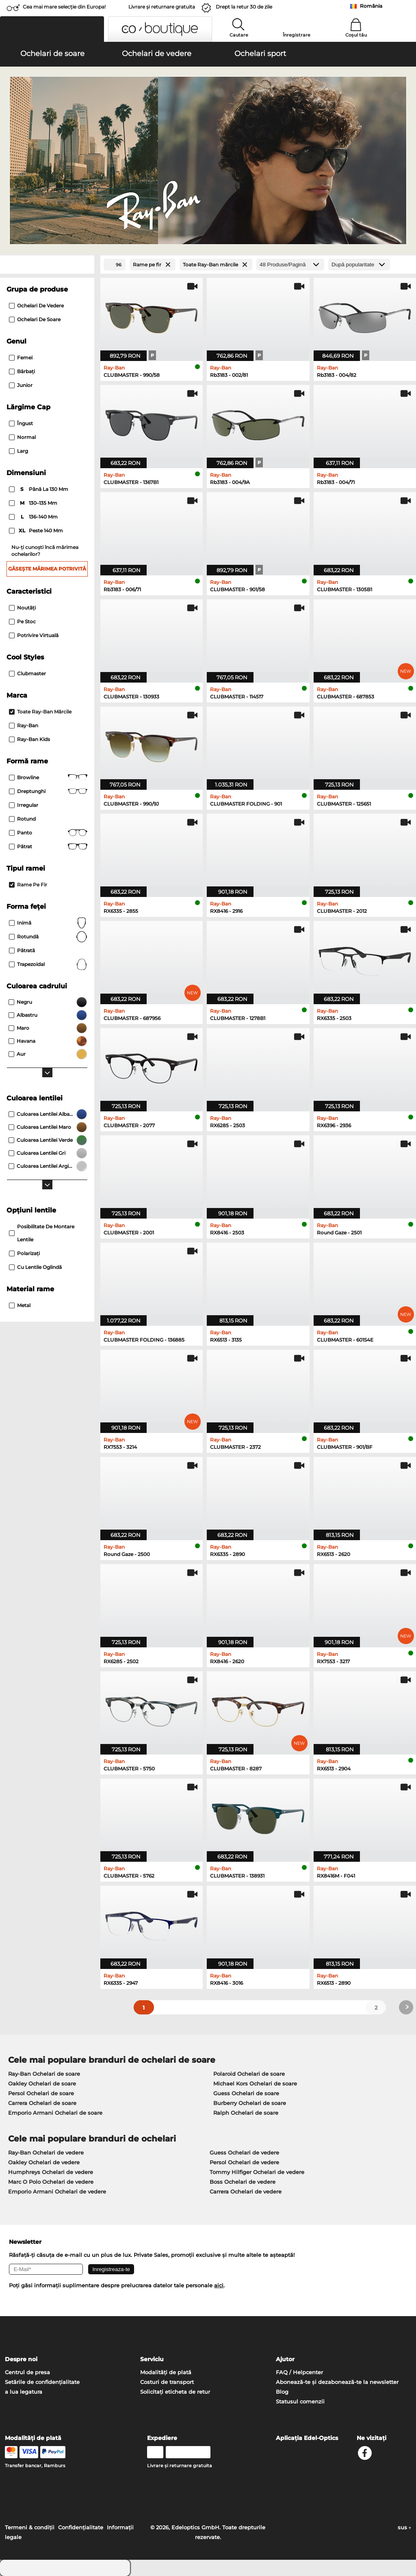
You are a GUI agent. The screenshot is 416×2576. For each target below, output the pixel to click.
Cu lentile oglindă (35, 1267)
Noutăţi (22, 608)
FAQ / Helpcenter (299, 2372)
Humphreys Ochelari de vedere (50, 2172)
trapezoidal (48, 964)
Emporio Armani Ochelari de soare (55, 2112)
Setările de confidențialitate (42, 2382)
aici (218, 2285)
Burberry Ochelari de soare (249, 2103)
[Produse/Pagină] (290, 264)
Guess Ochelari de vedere (244, 2152)
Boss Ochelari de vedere (242, 2181)
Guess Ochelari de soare (246, 2093)
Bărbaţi (22, 371)
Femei (20, 357)
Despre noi (21, 2359)
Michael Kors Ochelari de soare (255, 2083)
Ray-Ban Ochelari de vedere (46, 2152)
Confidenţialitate (80, 2527)
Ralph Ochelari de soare (245, 2112)
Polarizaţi (24, 1253)
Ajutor (285, 2359)
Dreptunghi (48, 791)
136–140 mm (34, 516)
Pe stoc (22, 621)
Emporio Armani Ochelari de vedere (57, 2191)
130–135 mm (33, 503)
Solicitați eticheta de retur (175, 2391)
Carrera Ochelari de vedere (246, 2191)
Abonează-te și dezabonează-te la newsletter (337, 2382)
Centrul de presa (27, 2372)
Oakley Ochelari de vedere (44, 2162)
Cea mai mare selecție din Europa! (64, 7)
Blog (282, 2391)
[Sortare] (359, 264)
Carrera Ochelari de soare (42, 2103)
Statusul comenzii (300, 2401)
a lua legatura (23, 2391)
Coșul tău (356, 35)
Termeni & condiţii (29, 2527)
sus (404, 2527)
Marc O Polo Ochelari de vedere (50, 2181)
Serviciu (152, 2359)
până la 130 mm (39, 489)
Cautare (239, 35)
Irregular (23, 805)
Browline (48, 777)
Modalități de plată (165, 2372)
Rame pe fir (28, 885)
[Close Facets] (47, 264)
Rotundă (48, 936)
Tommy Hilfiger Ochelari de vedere (257, 2172)
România (371, 6)
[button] (52, 29)
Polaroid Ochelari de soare (249, 2073)
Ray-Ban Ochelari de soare (44, 2073)
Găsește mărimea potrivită (47, 569)
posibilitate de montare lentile (41, 1233)
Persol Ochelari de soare (41, 2093)
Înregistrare (296, 35)
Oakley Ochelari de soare (42, 2083)
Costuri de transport (167, 2382)
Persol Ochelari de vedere (244, 2162)
